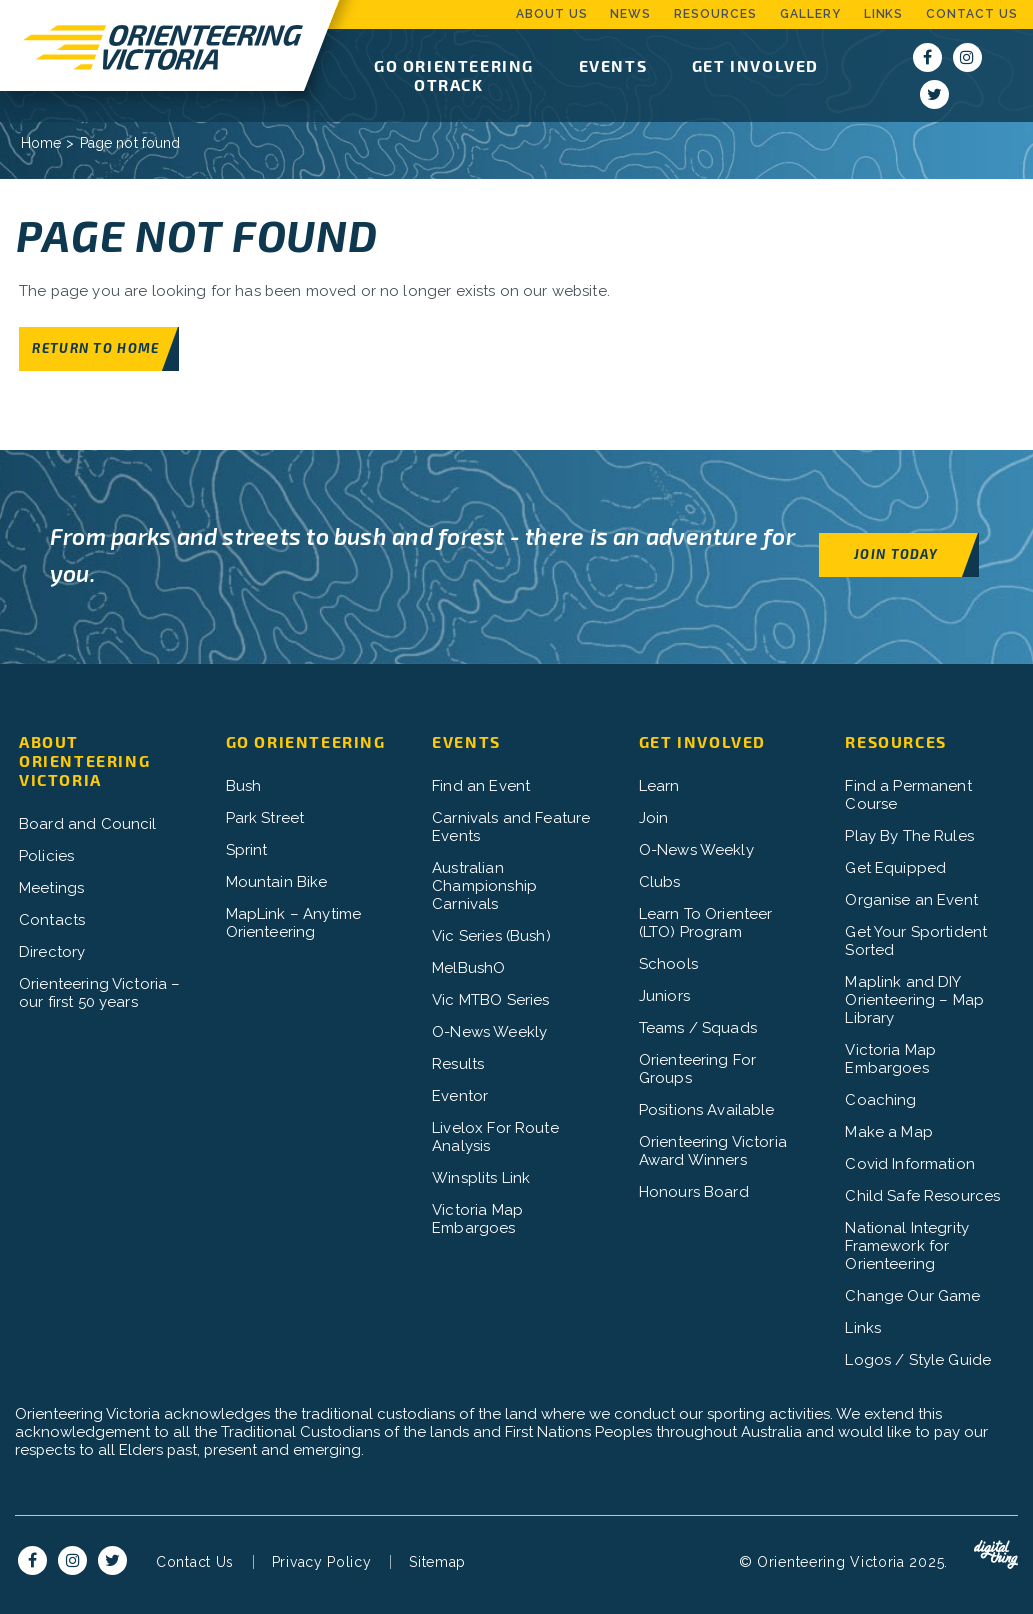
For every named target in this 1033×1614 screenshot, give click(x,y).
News (630, 14)
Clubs (660, 882)
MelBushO (468, 968)
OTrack (449, 84)
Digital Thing (996, 1555)
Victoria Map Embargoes (477, 1219)
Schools (668, 964)
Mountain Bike (277, 882)
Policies (46, 856)
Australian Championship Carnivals (484, 886)
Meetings (51, 888)
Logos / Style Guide (918, 1360)
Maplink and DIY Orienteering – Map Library (914, 1000)
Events (613, 65)
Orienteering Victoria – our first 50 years (99, 993)
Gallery (810, 14)
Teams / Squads (698, 1028)
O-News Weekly (489, 1032)
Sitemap (437, 1562)
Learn (659, 786)
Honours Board (694, 1192)
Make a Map (889, 1132)
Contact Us (972, 14)
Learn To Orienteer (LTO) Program (706, 923)
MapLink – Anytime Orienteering (294, 923)
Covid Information (910, 1164)
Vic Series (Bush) (491, 936)
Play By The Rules (909, 836)
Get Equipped (895, 868)
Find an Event (481, 786)
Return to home (95, 347)
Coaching (880, 1100)
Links (884, 14)
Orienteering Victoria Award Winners (713, 1151)
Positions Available (707, 1110)
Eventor (460, 1096)
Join (654, 818)
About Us (552, 14)
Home (41, 143)
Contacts (52, 920)
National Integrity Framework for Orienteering (907, 1246)
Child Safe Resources (922, 1196)
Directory (52, 952)
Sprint (247, 850)
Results (458, 1064)
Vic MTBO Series (490, 1000)
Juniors (664, 996)
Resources (715, 14)
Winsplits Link (481, 1178)
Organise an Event (911, 900)
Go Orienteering (454, 65)
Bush (244, 786)
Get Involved (755, 65)
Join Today (896, 553)
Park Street (265, 818)
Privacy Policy (322, 1562)
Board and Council (88, 824)
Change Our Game (912, 1296)
